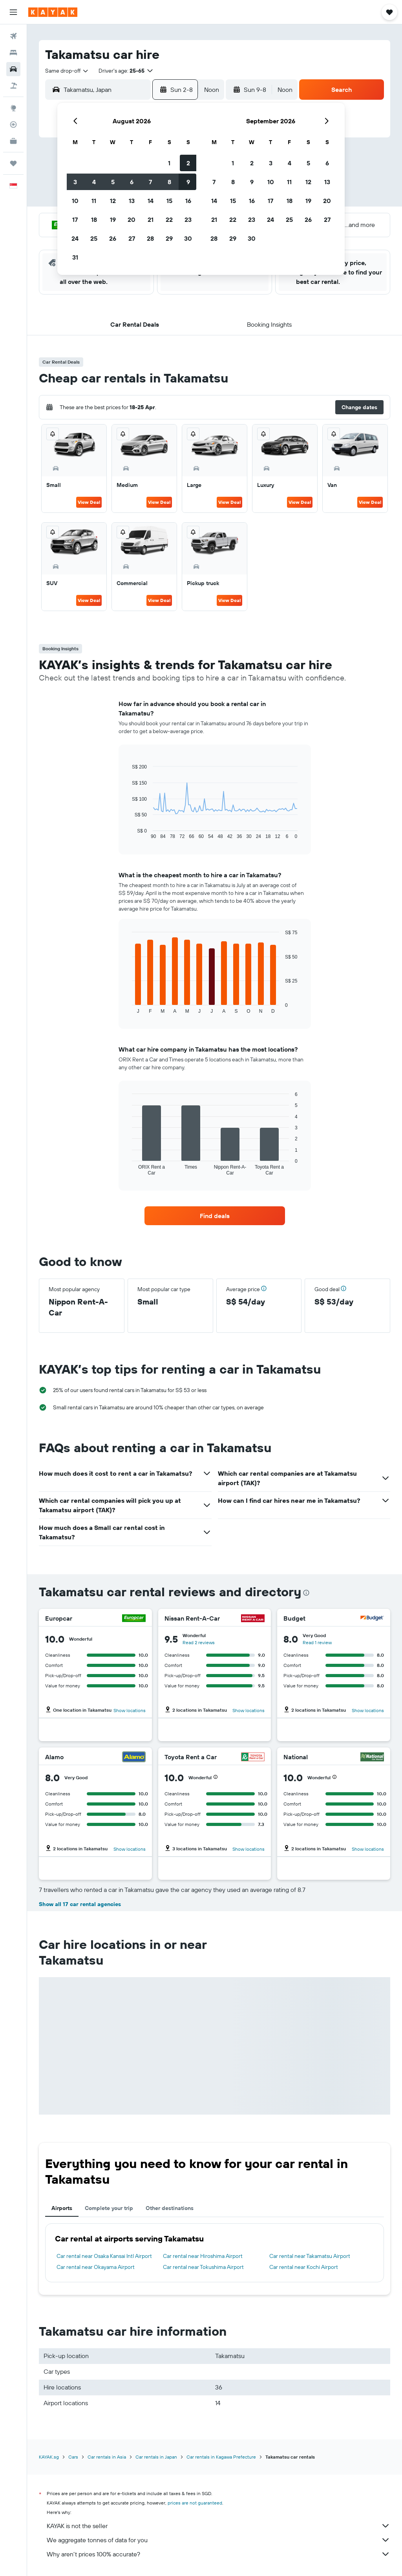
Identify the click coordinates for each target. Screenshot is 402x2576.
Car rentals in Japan (156, 2457)
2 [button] (188, 163)
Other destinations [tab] (170, 2208)
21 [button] (150, 219)
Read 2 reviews (199, 1642)
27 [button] (131, 238)
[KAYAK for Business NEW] (13, 141)
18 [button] (94, 219)
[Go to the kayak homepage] (52, 12)
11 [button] (93, 201)
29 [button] (169, 238)
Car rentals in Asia (107, 2457)
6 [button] (131, 182)
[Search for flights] (13, 36)
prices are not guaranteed (195, 2503)
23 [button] (188, 219)
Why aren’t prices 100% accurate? (218, 2554)
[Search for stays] (13, 52)
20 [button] (131, 219)
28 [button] (150, 238)
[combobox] (67, 71)
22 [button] (169, 219)
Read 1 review (317, 1642)
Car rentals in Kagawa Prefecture (221, 2457)
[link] (214, 1215)
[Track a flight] (13, 124)
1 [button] (169, 163)
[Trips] (13, 163)
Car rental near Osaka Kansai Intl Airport (104, 2255)
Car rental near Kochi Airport (303, 2266)
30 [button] (188, 238)
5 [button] (113, 182)
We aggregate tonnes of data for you (218, 2540)
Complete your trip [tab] (109, 2208)
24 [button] (75, 238)
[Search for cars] (13, 69)
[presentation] (306, 1592)
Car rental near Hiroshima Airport (203, 2255)
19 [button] (113, 219)
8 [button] (169, 182)
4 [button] (94, 182)
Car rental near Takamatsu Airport (309, 2255)
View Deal (89, 502)
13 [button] (132, 201)
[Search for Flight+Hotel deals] (13, 85)
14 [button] (150, 201)
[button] (13, 12)
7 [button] (150, 182)
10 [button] (75, 201)
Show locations (129, 1710)
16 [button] (188, 201)
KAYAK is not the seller (218, 2525)
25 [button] (93, 238)
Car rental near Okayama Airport (96, 2266)
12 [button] (113, 201)
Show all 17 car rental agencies (80, 1904)
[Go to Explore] (13, 108)
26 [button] (112, 238)
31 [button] (75, 257)
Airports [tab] (61, 2208)
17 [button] (75, 219)
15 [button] (169, 201)
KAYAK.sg (49, 2457)
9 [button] (188, 182)
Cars (73, 2457)
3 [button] (75, 182)
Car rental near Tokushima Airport (203, 2266)
